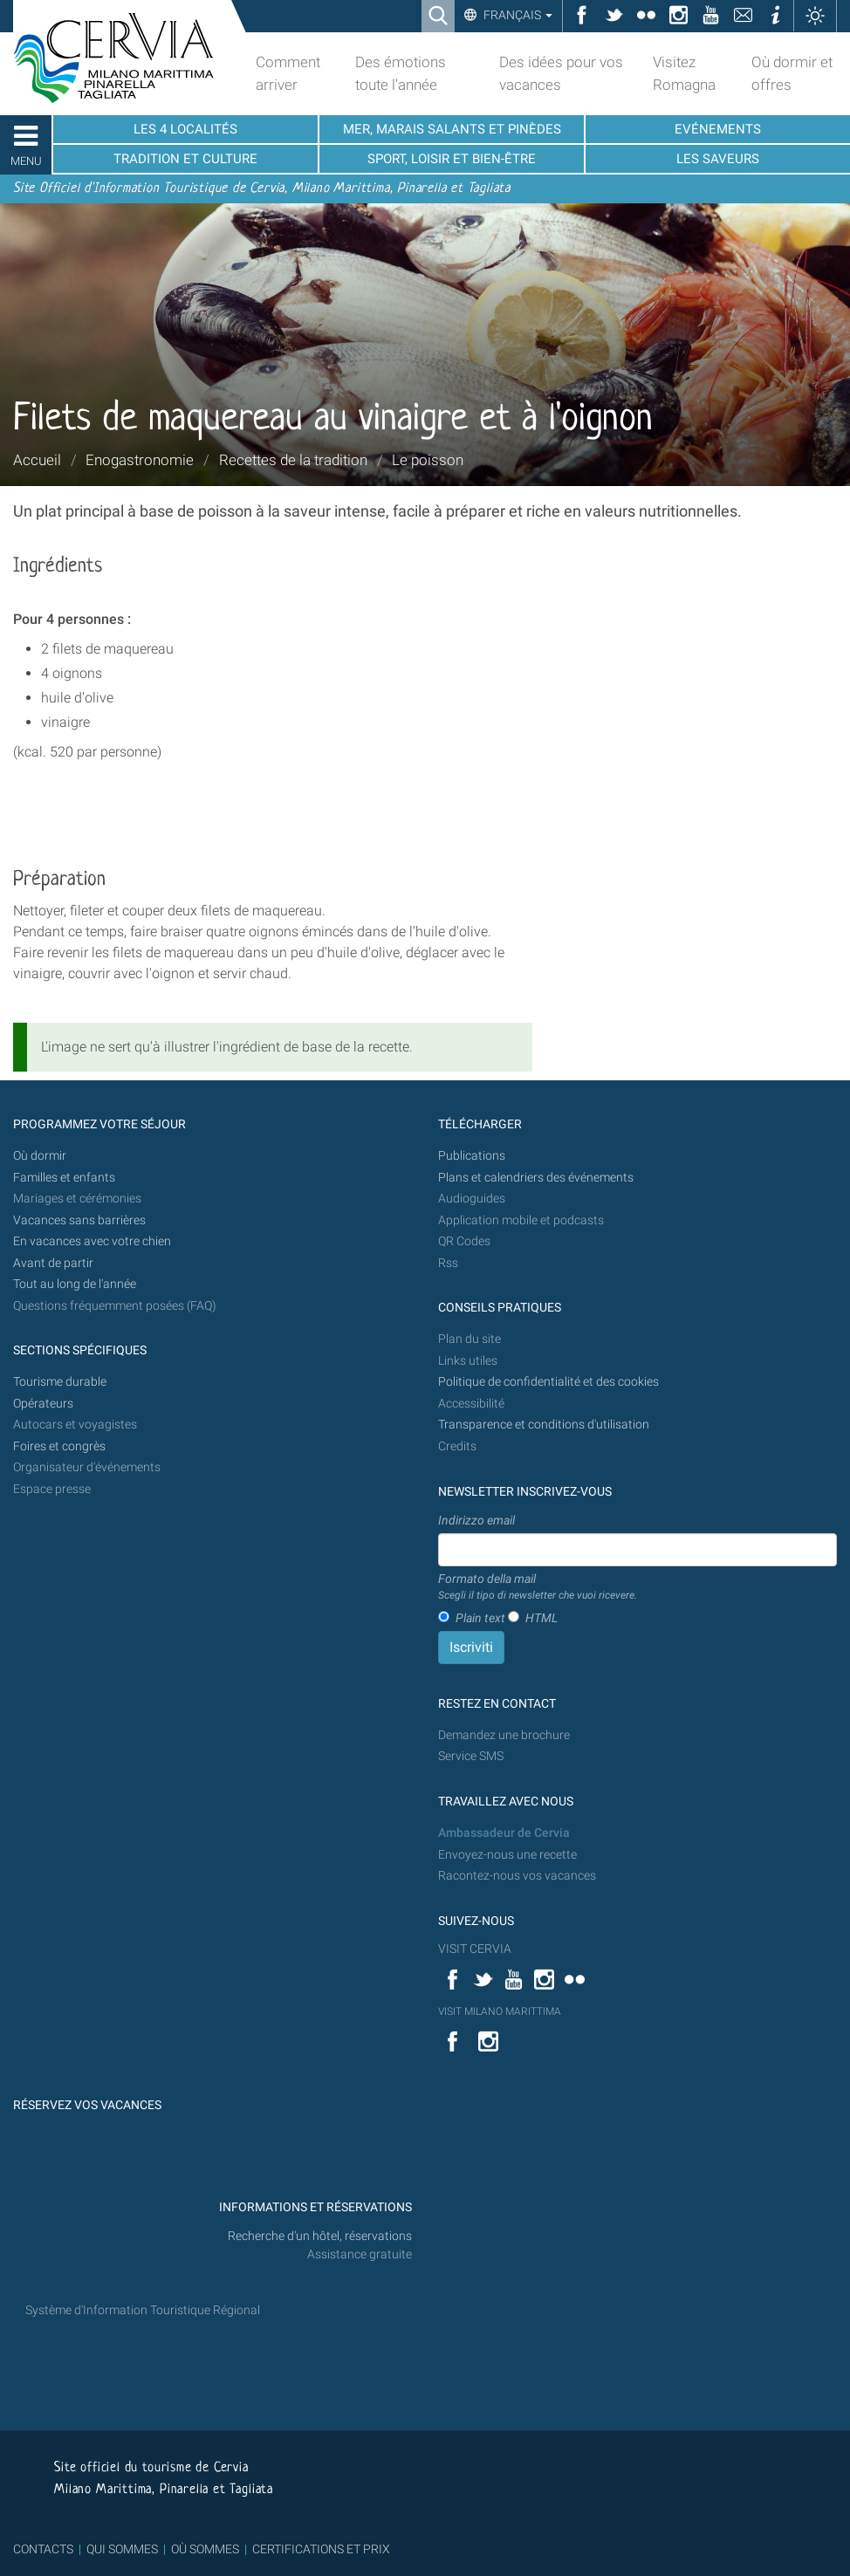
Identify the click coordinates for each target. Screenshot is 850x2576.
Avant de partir (53, 1263)
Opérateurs (43, 1403)
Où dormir (39, 1155)
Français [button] (516, 15)
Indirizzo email (476, 1520)
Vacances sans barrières (79, 1220)
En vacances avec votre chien (93, 1241)
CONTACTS (43, 2549)
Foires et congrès (59, 1446)
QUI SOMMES (122, 2549)
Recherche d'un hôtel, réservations (320, 2236)
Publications (471, 1155)
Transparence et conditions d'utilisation (543, 1424)
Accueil (37, 460)
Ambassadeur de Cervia (504, 1833)
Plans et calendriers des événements (536, 1177)
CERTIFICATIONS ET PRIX (321, 2549)
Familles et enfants (64, 1177)
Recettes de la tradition (293, 460)
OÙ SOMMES (205, 2549)
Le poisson (427, 460)
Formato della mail (537, 1587)
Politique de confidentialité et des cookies (548, 1381)
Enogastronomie (140, 460)
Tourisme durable (59, 1381)
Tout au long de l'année (74, 1284)
